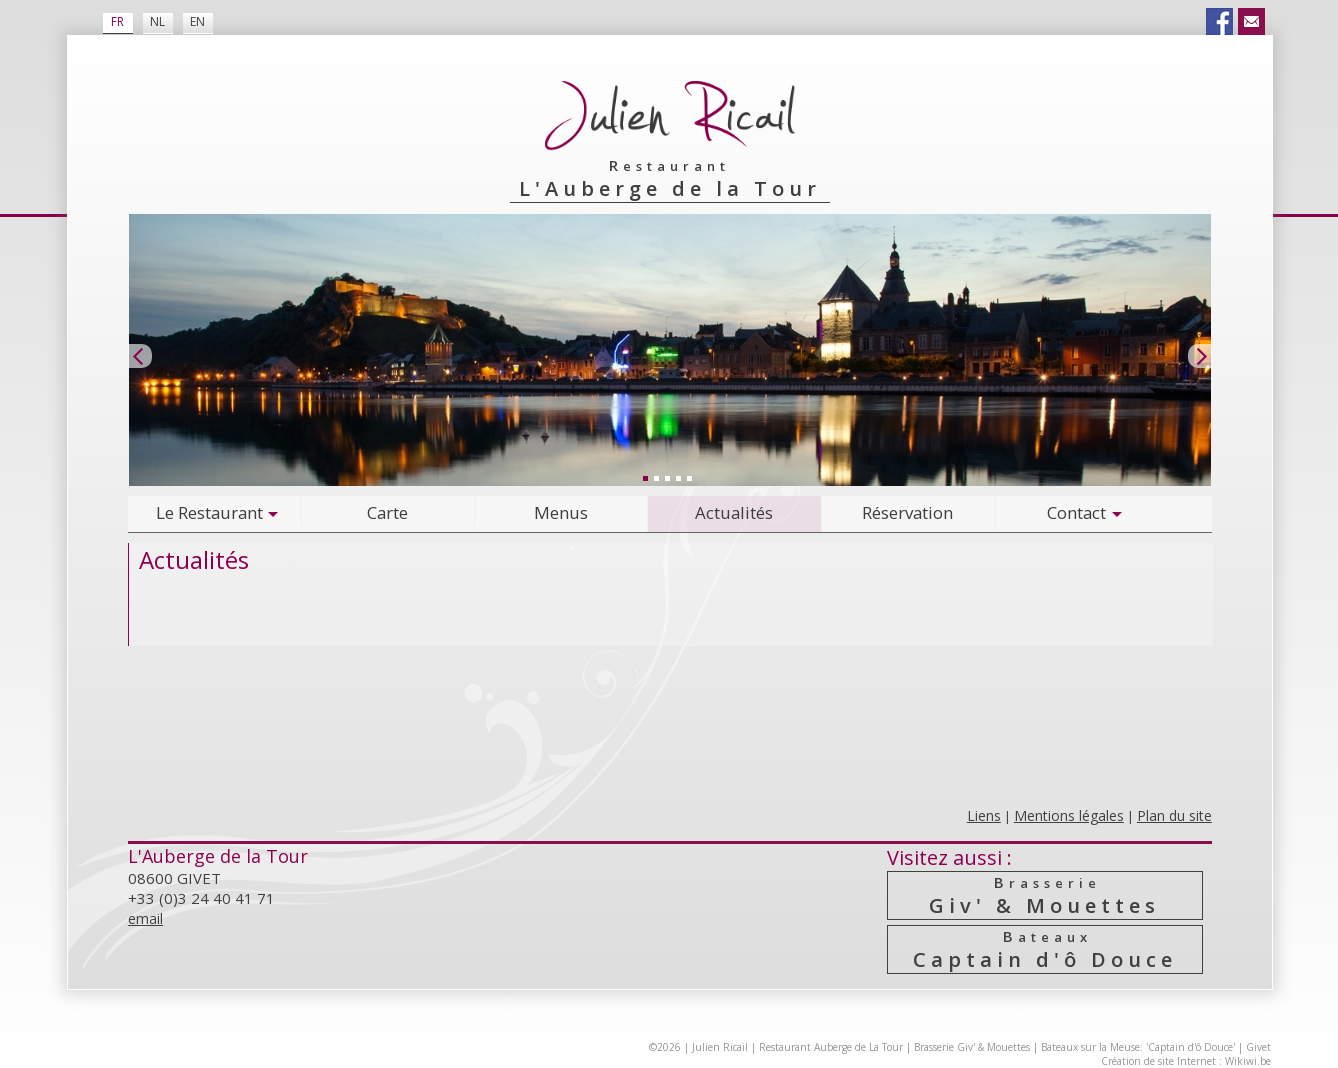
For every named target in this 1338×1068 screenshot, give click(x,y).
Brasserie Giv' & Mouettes (972, 1047)
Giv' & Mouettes (1045, 895)
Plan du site (1174, 815)
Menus (561, 512)
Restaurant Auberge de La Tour (831, 1047)
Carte (387, 512)
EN (197, 21)
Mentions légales (1069, 815)
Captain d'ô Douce (1045, 949)
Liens (984, 815)
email (145, 918)
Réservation (907, 512)
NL (157, 21)
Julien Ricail (720, 1047)
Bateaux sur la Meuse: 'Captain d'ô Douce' (1138, 1047)
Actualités (734, 512)
